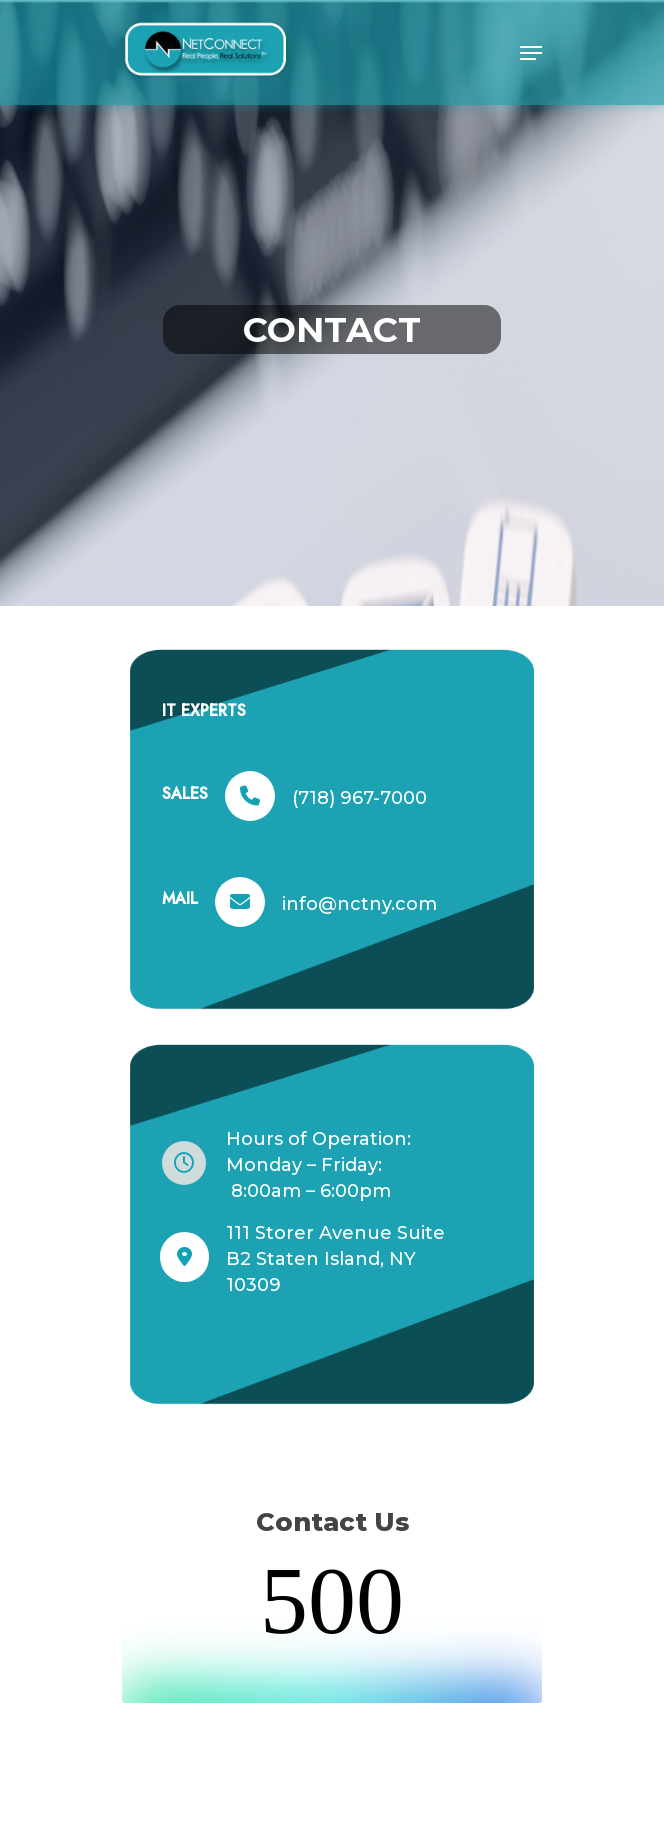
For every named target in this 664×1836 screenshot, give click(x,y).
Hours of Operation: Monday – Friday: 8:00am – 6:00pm (318, 1165)
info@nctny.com (359, 904)
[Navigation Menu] (531, 53)
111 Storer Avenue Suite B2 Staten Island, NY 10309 (335, 1259)
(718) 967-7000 (359, 798)
